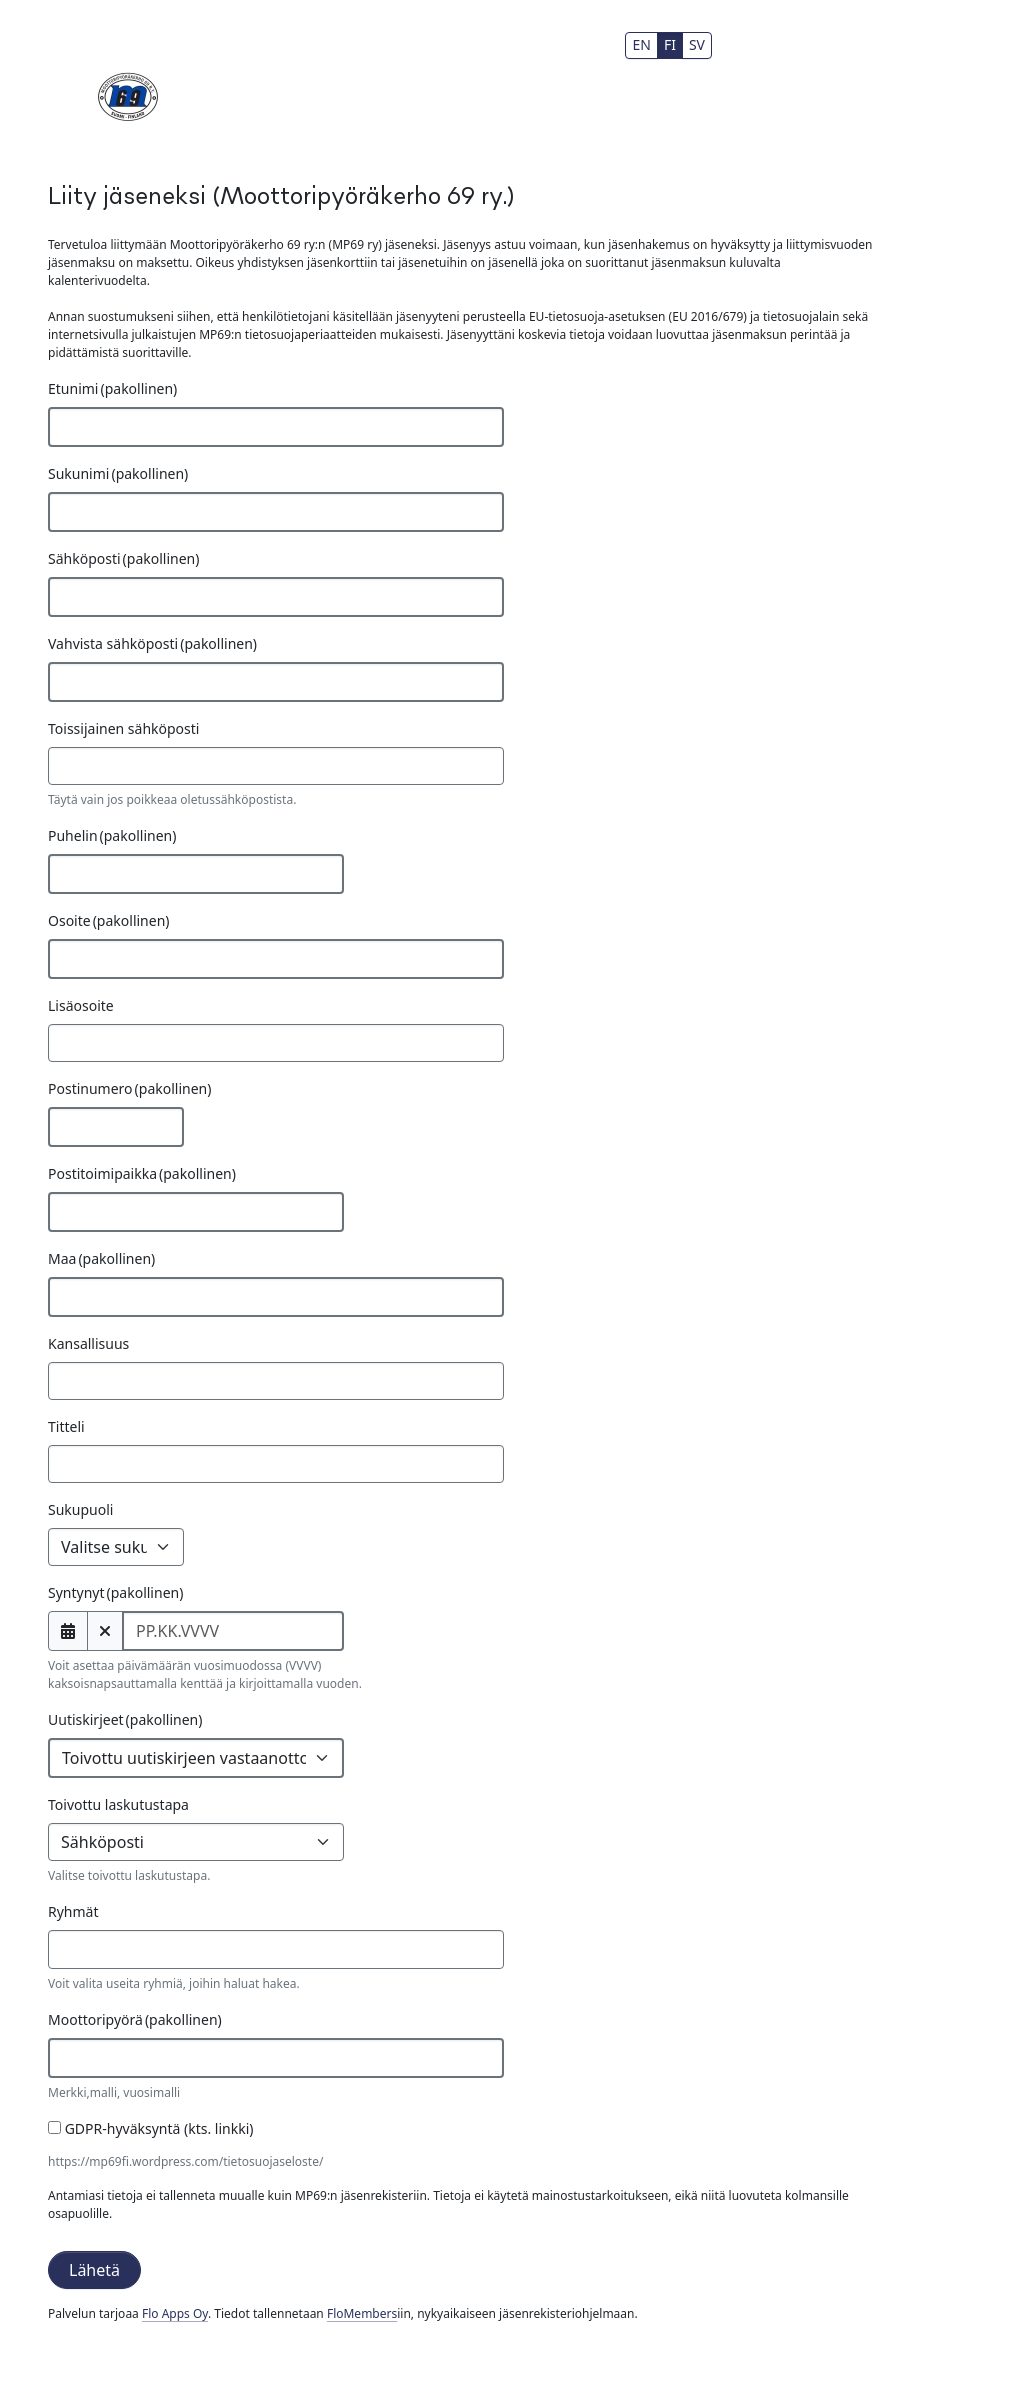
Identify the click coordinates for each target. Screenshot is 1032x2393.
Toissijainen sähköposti (123, 728)
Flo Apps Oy (175, 2313)
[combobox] (276, 1949)
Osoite (109, 920)
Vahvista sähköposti (152, 643)
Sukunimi (118, 473)
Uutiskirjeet (125, 1719)
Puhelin (112, 835)
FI (670, 44)
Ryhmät (73, 1911)
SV (697, 44)
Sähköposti (123, 558)
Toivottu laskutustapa (118, 1804)
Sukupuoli (80, 1509)
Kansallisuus (88, 1343)
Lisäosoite (81, 1005)
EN (641, 44)
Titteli (66, 1426)
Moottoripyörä (135, 2019)
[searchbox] (87, 1948)
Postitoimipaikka (142, 1173)
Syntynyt (115, 1592)
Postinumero (129, 1088)
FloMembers (362, 2313)
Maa (101, 1258)
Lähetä (94, 2270)
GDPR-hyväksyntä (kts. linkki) (151, 2128)
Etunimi (112, 388)
